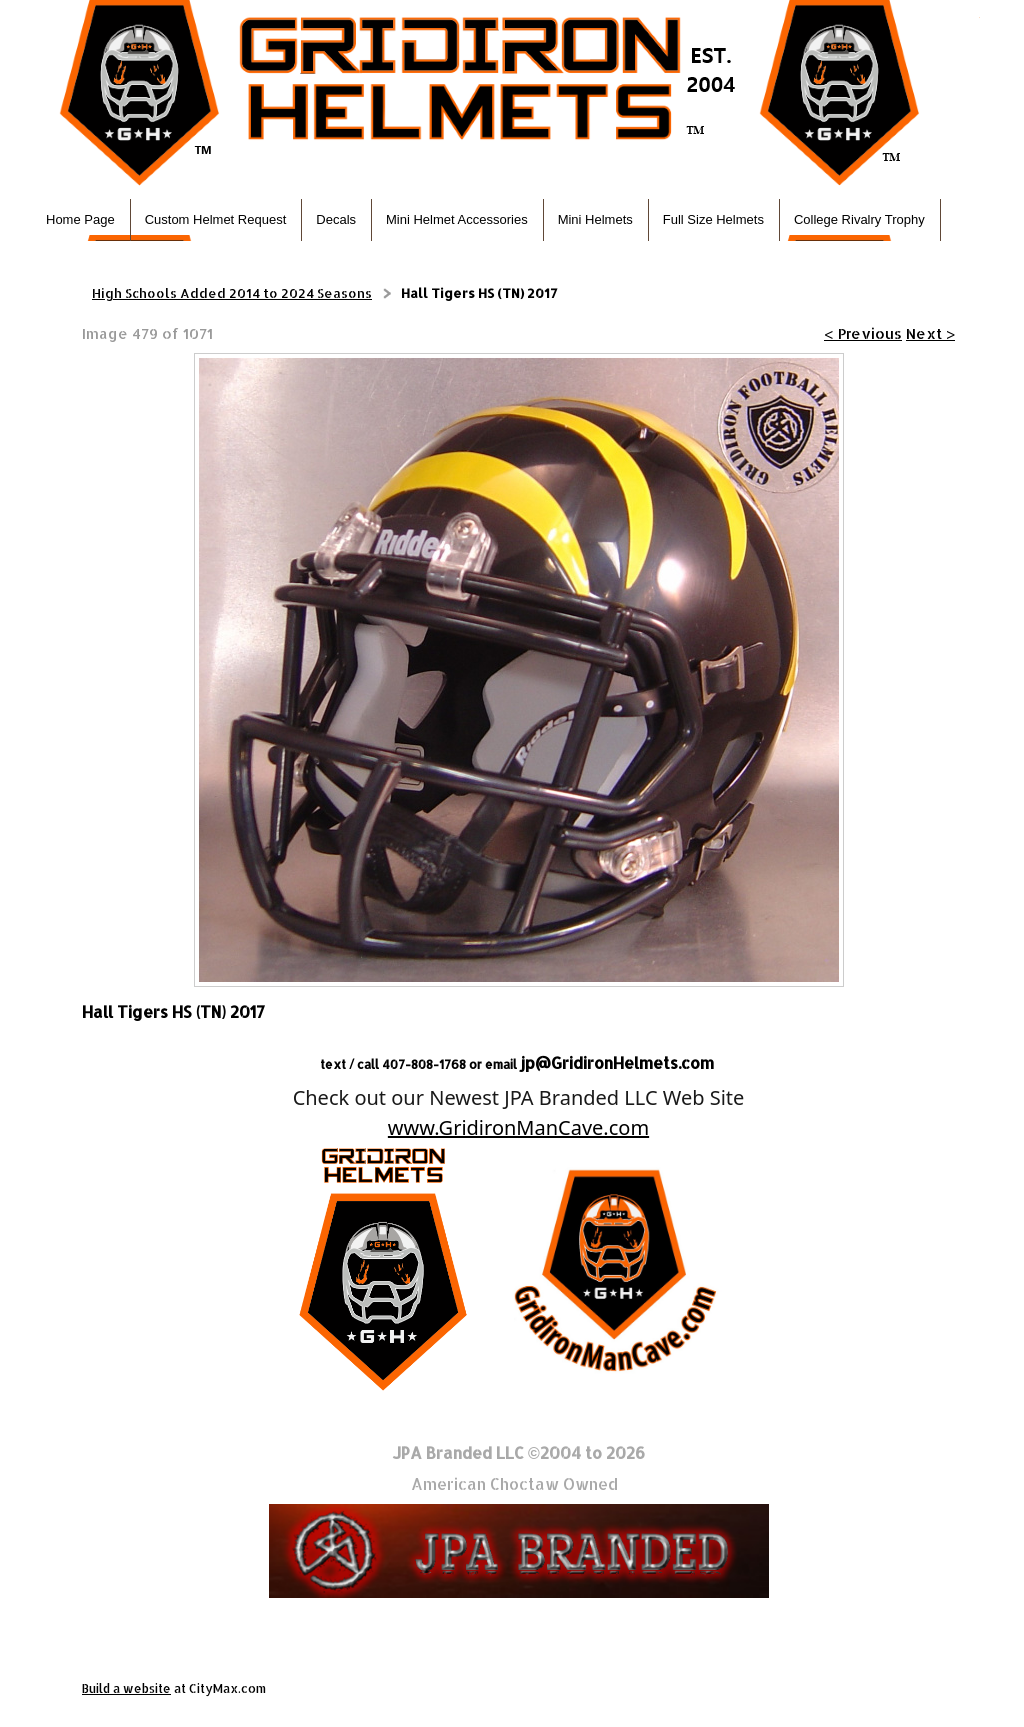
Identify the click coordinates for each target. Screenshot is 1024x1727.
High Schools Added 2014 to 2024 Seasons (232, 293)
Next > (930, 333)
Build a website (126, 1688)
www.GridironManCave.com (518, 1127)
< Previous (863, 333)
